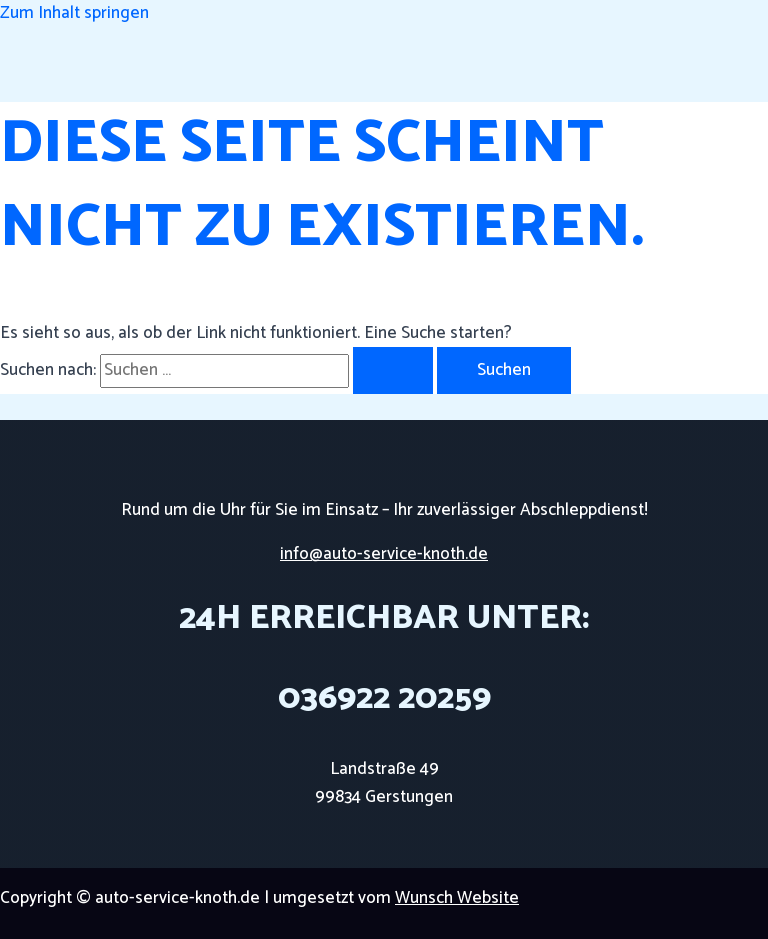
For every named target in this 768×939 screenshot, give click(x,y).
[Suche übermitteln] (393, 370)
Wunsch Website (457, 898)
